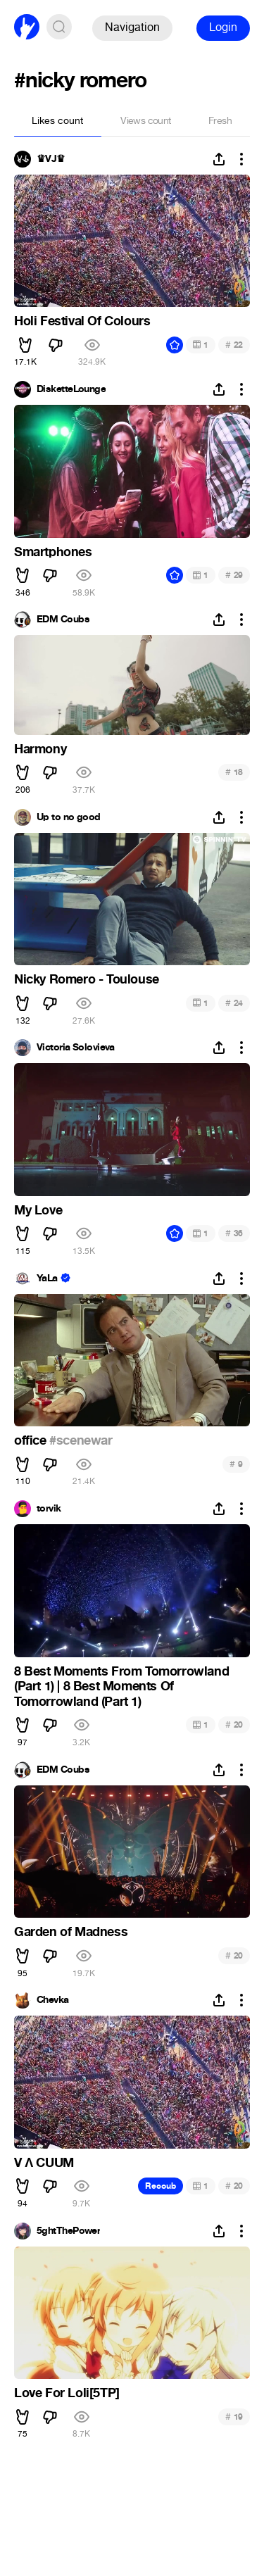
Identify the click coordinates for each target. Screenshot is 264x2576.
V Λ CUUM (44, 2162)
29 (234, 575)
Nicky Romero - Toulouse (86, 979)
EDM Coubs (63, 619)
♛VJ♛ (51, 159)
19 (234, 2416)
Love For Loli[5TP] (67, 2393)
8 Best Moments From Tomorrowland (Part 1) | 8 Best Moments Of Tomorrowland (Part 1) (121, 1686)
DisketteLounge (71, 389)
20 (234, 1724)
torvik (49, 1509)
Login (223, 27)
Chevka (53, 2000)
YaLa (47, 1278)
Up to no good (69, 817)
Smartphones (53, 552)
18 (234, 772)
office (31, 1440)
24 (234, 1003)
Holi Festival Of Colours (82, 321)
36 (234, 1233)
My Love (38, 1210)
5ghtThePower (68, 2231)
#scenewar (80, 1440)
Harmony (40, 749)
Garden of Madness (70, 1931)
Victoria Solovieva (76, 1048)
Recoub (160, 2186)
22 (234, 344)
